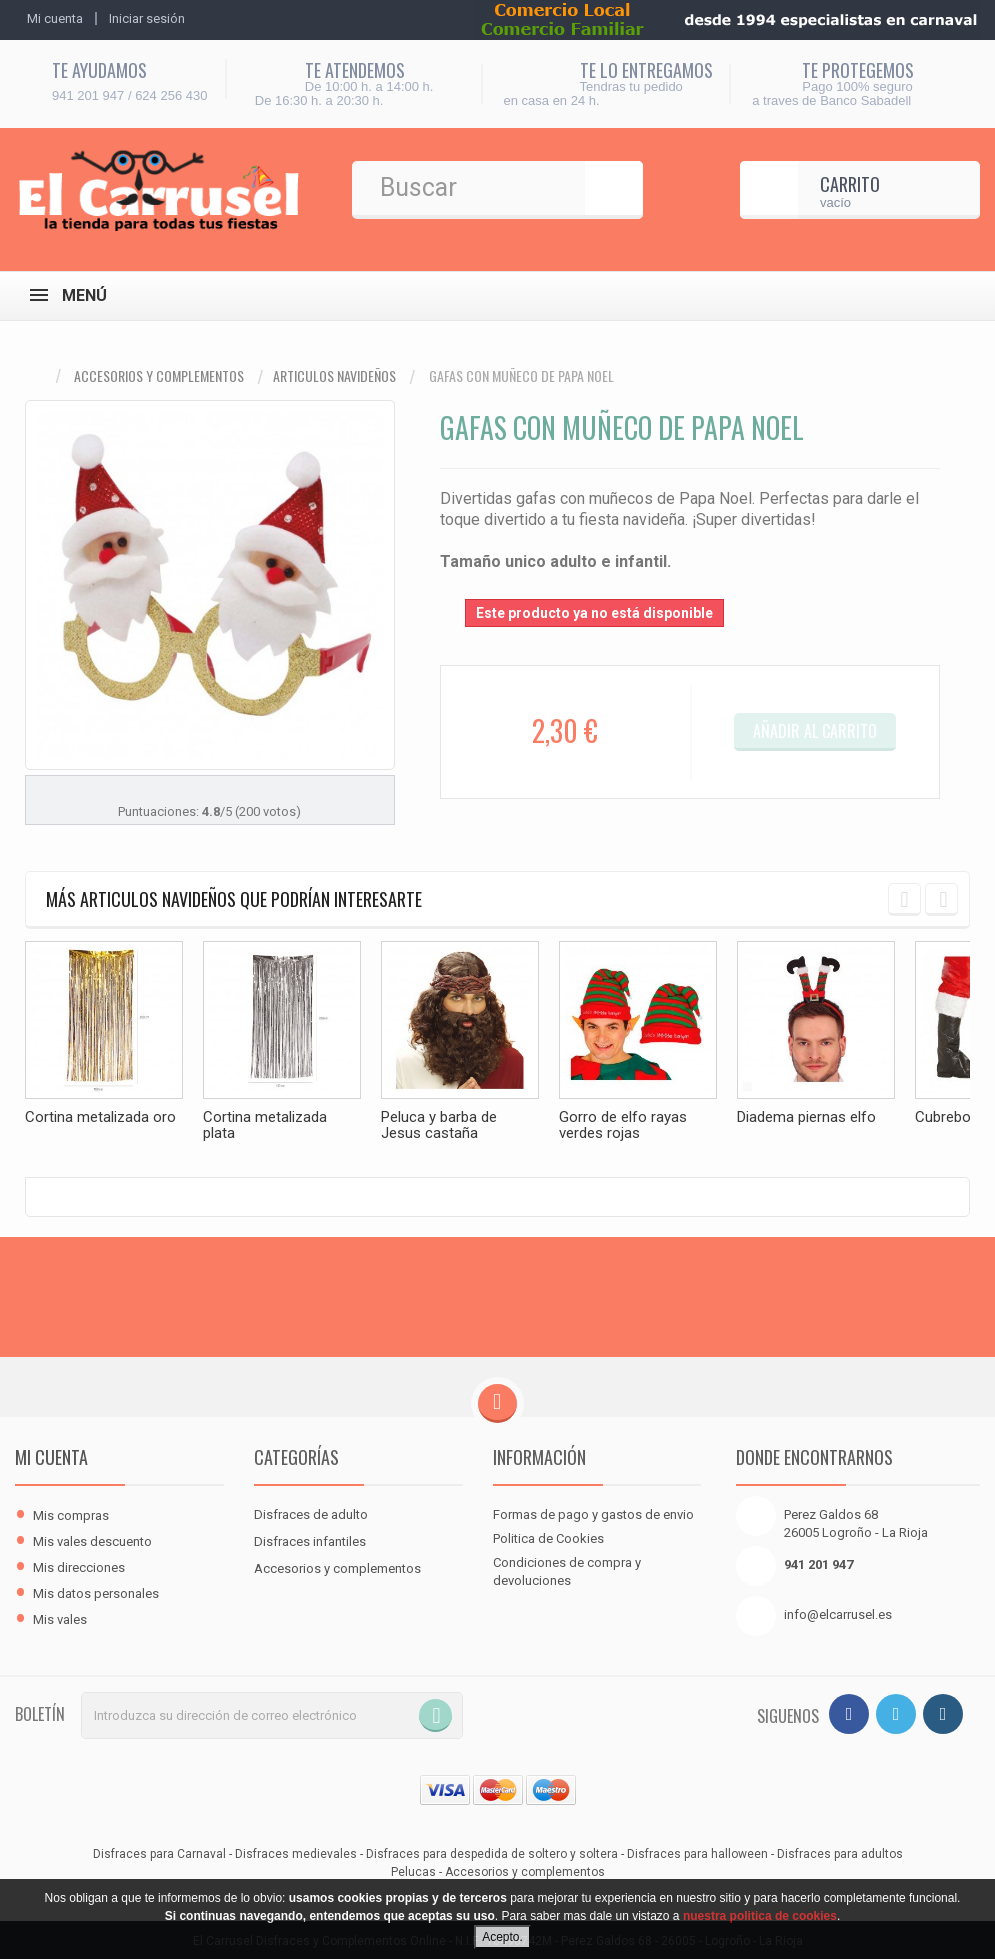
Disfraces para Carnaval (159, 1852)
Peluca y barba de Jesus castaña (439, 1125)
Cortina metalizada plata (265, 1125)
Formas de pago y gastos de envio (593, 1512)
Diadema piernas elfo (806, 1117)
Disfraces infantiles (310, 1539)
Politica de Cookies (548, 1536)
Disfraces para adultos (840, 1852)
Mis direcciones (79, 1565)
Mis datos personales (96, 1591)
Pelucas (413, 1870)
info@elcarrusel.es (838, 1612)
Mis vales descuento (92, 1539)
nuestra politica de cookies (760, 1916)
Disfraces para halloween (697, 1852)
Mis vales (60, 1617)
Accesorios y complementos (159, 376)
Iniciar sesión (147, 18)
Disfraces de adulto (311, 1512)
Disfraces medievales (296, 1852)
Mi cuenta (51, 1455)
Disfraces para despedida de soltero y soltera (492, 1852)
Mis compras (71, 1513)
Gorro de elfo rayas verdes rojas (623, 1125)
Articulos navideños (334, 376)
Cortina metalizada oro (100, 1117)
